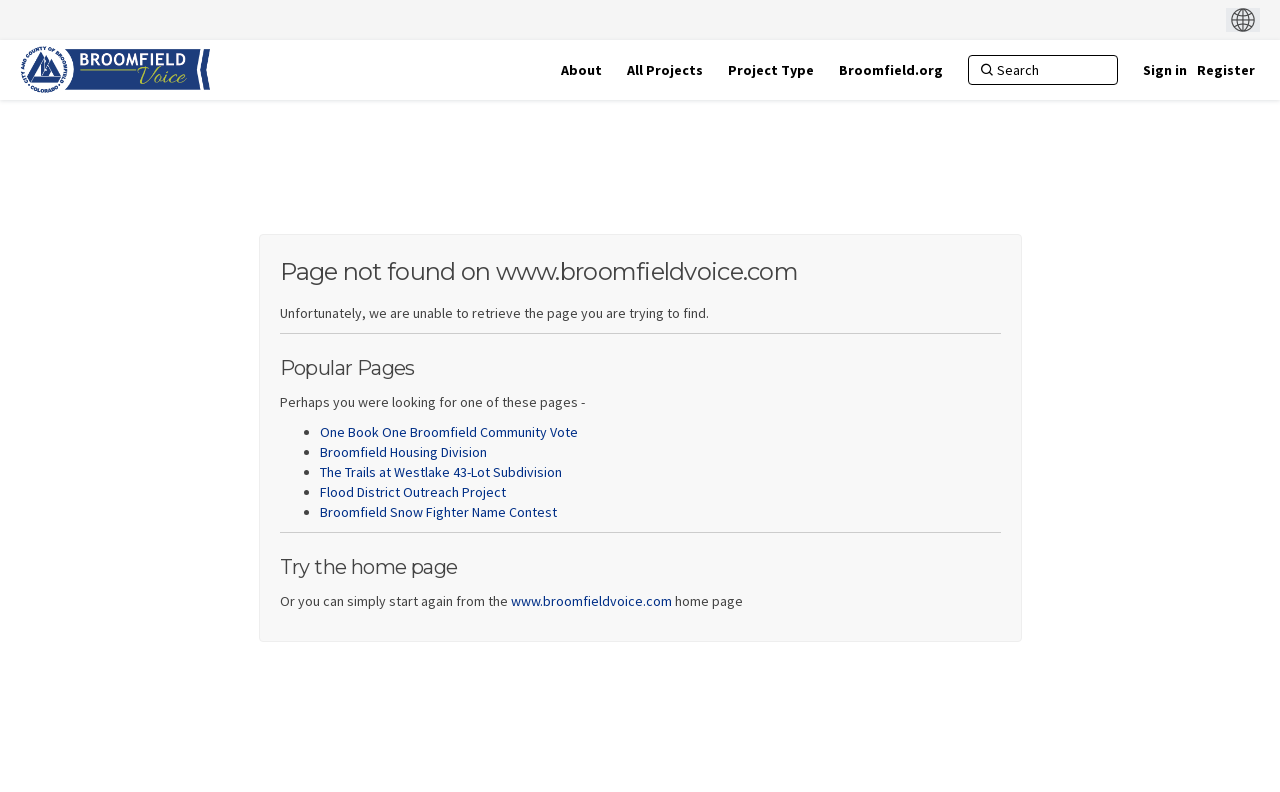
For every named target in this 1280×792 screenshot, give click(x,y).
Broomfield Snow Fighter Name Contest (438, 512)
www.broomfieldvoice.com (591, 601)
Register (1226, 70)
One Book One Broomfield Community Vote (449, 432)
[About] (581, 70)
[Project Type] (771, 70)
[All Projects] (665, 70)
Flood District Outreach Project (413, 492)
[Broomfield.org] (891, 70)
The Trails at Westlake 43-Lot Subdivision (441, 472)
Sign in (1165, 70)
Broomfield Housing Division (403, 452)
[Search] (1043, 70)
